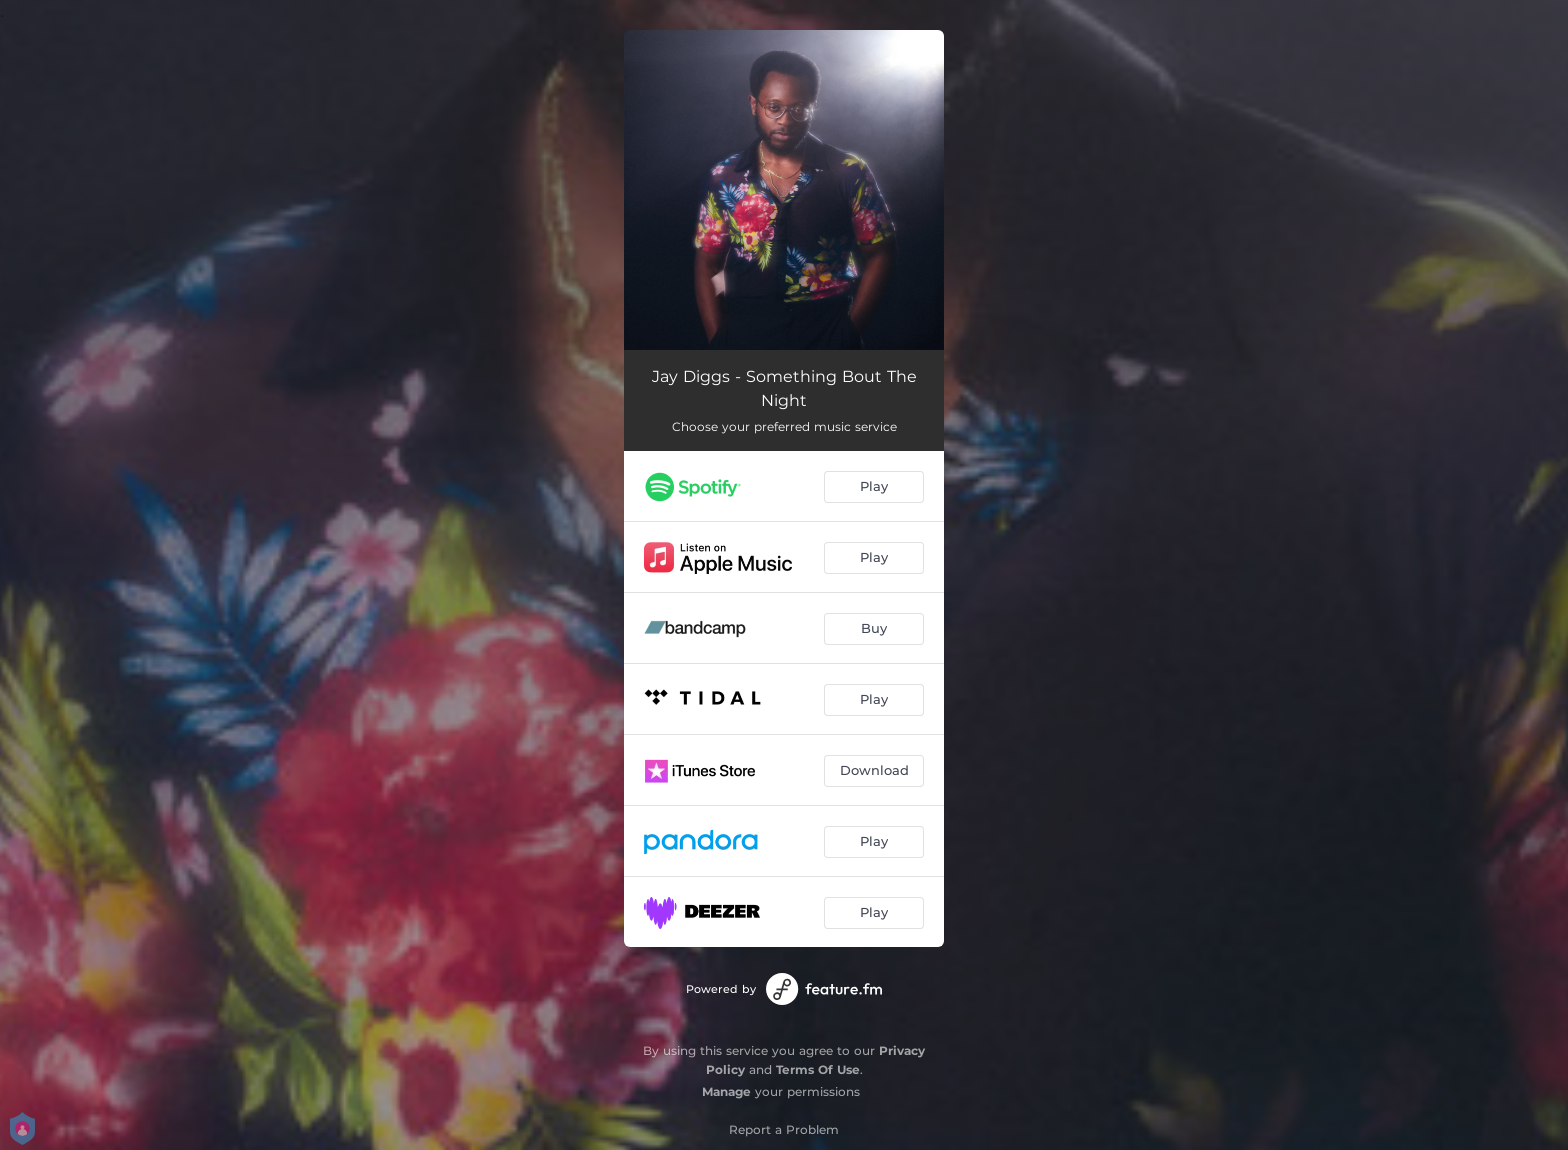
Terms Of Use (818, 1069)
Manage (726, 1091)
